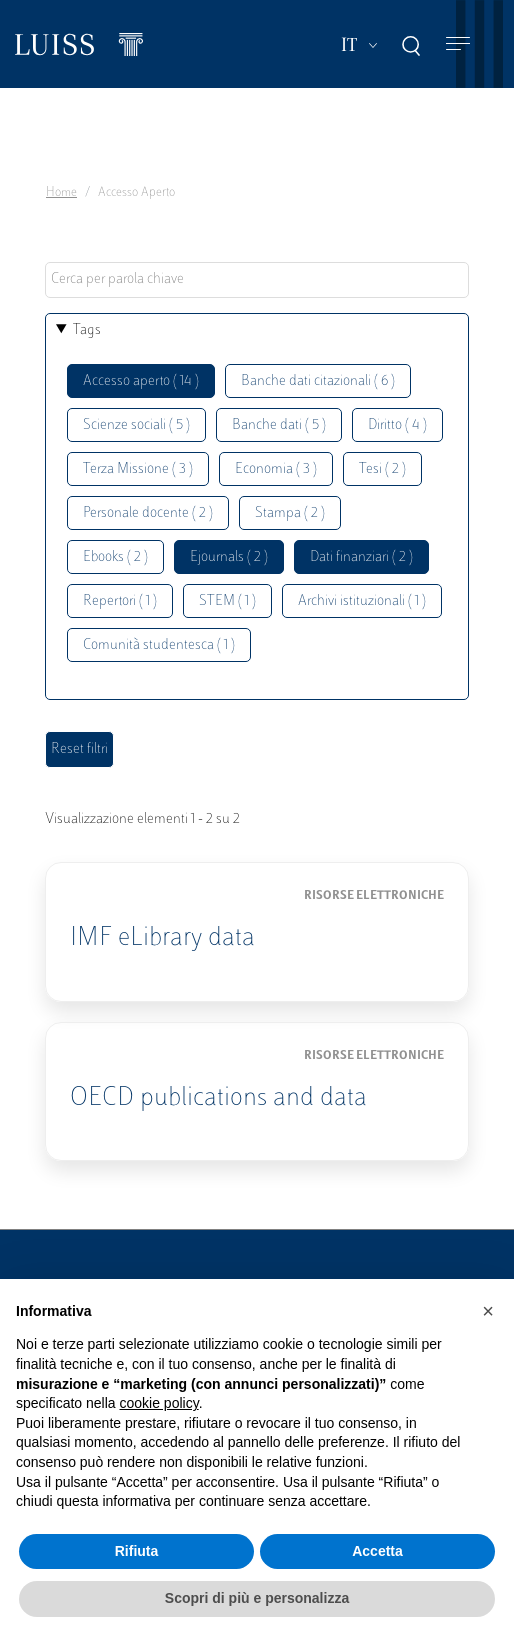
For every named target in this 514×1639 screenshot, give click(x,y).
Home (61, 193)
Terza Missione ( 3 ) (138, 469)
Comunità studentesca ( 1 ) (159, 645)
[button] (488, 1311)
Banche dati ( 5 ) (279, 425)
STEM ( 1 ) (227, 601)
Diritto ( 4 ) (397, 425)
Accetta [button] (377, 1551)
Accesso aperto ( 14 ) (141, 381)
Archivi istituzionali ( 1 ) (362, 601)
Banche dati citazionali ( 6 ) (318, 381)
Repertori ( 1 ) (120, 601)
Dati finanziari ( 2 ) (361, 557)
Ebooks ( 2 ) (115, 557)
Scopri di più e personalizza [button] (257, 1598)
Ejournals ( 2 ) (229, 557)
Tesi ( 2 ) (382, 469)
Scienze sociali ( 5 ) (136, 425)
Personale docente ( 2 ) (148, 513)
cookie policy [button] (159, 1403)
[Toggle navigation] (458, 44)
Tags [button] (87, 330)
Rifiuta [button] (137, 1551)
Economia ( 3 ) (276, 469)
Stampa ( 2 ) (290, 513)
